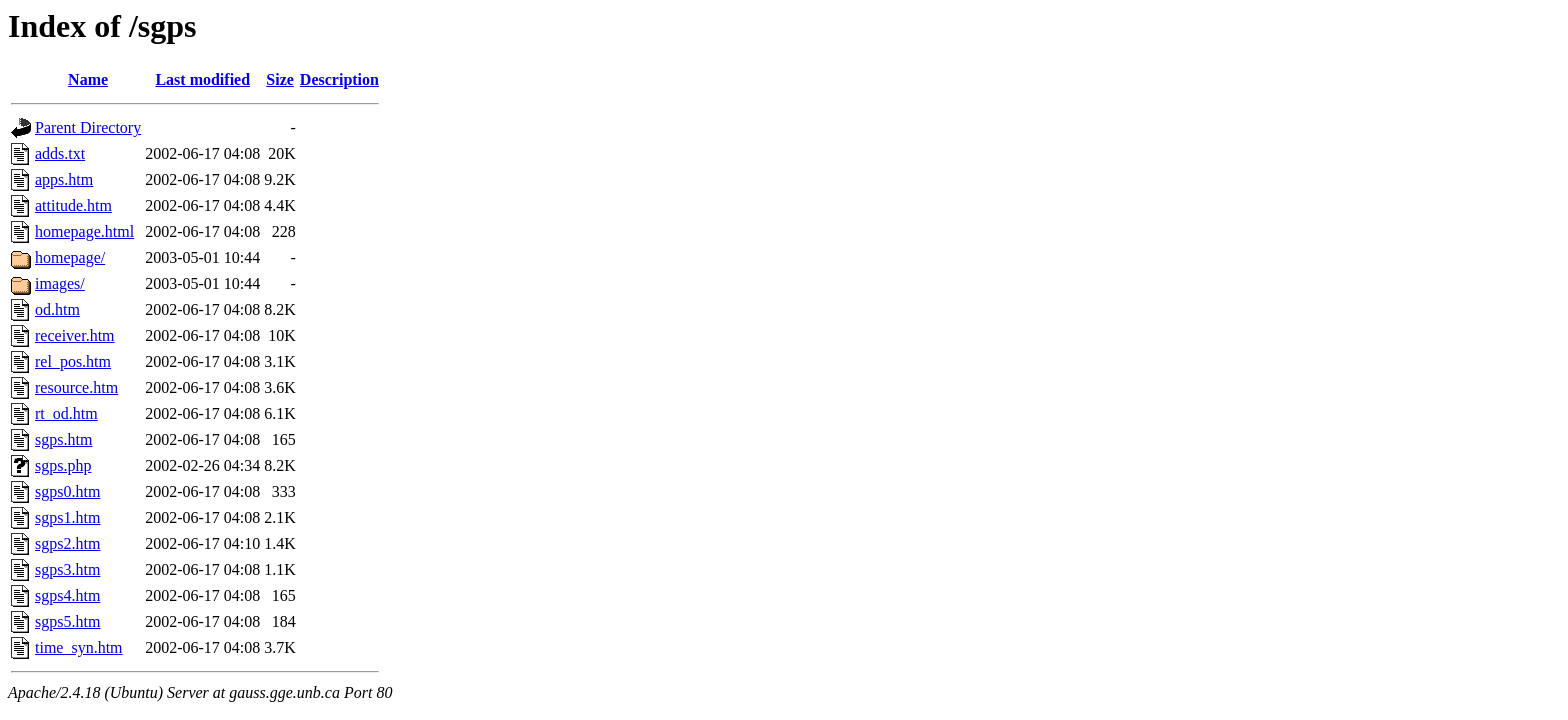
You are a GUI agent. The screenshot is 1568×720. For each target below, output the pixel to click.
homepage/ (70, 257)
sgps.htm (63, 439)
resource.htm (76, 387)
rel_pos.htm (73, 361)
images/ (60, 283)
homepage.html (84, 231)
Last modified (202, 79)
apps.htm (64, 179)
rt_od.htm (66, 413)
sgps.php (63, 465)
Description (339, 79)
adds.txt (60, 153)
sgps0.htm (67, 491)
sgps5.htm (67, 621)
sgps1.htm (67, 517)
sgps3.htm (67, 569)
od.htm (57, 309)
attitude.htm (73, 205)
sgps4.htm (67, 595)
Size (280, 79)
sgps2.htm (67, 543)
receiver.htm (75, 335)
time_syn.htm (79, 647)
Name (88, 79)
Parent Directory (88, 127)
